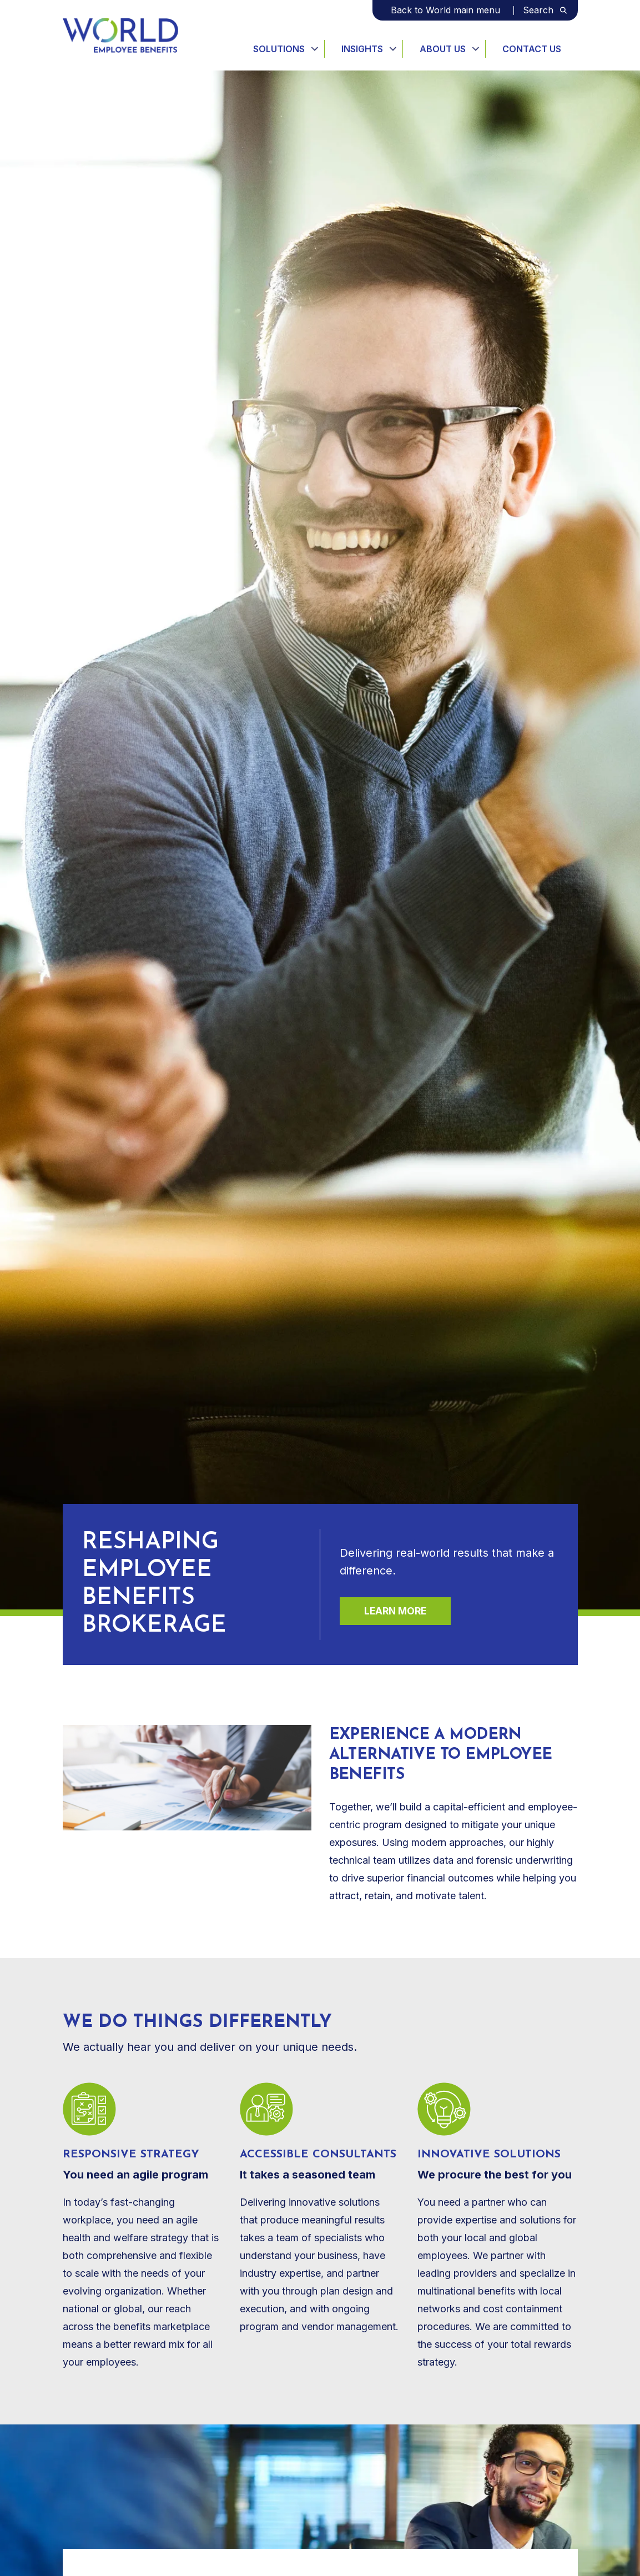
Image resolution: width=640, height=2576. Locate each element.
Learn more (395, 1611)
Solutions (279, 48)
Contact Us (531, 48)
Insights (362, 48)
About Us (443, 48)
